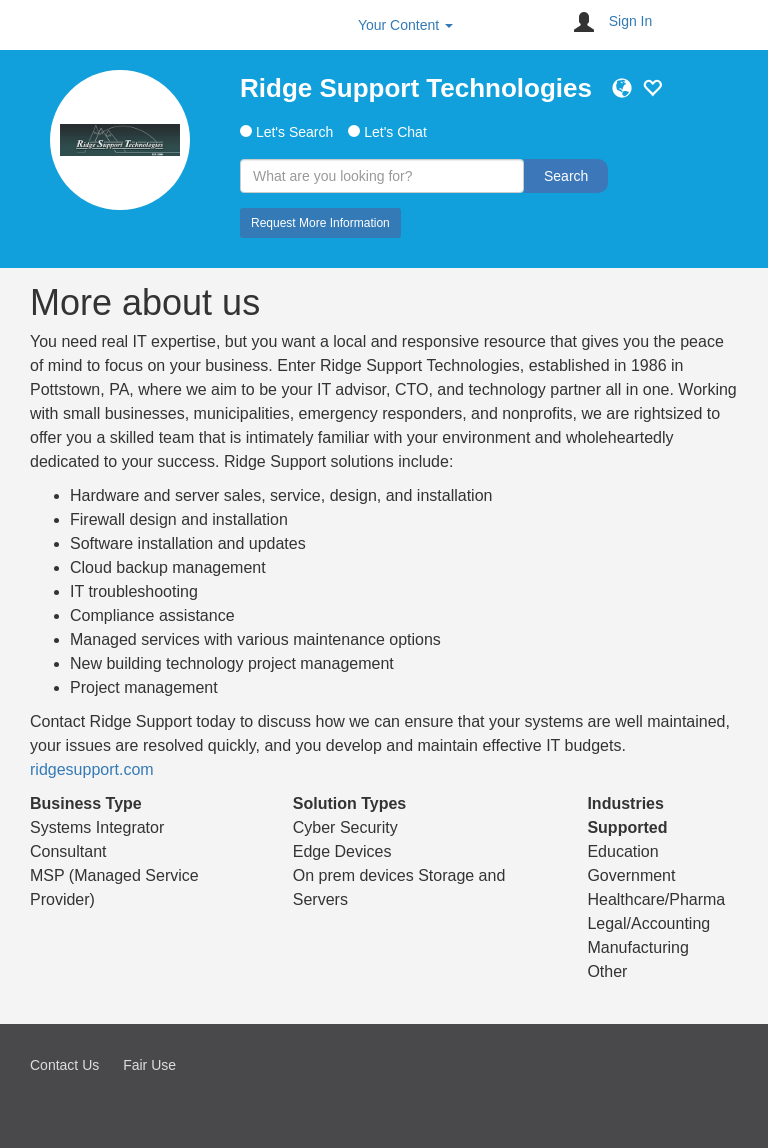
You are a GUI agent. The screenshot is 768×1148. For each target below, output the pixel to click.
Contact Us (64, 1065)
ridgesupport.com (92, 769)
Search (566, 176)
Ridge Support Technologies (416, 88)
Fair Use (149, 1065)
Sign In (631, 21)
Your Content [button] (405, 25)
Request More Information (320, 223)
